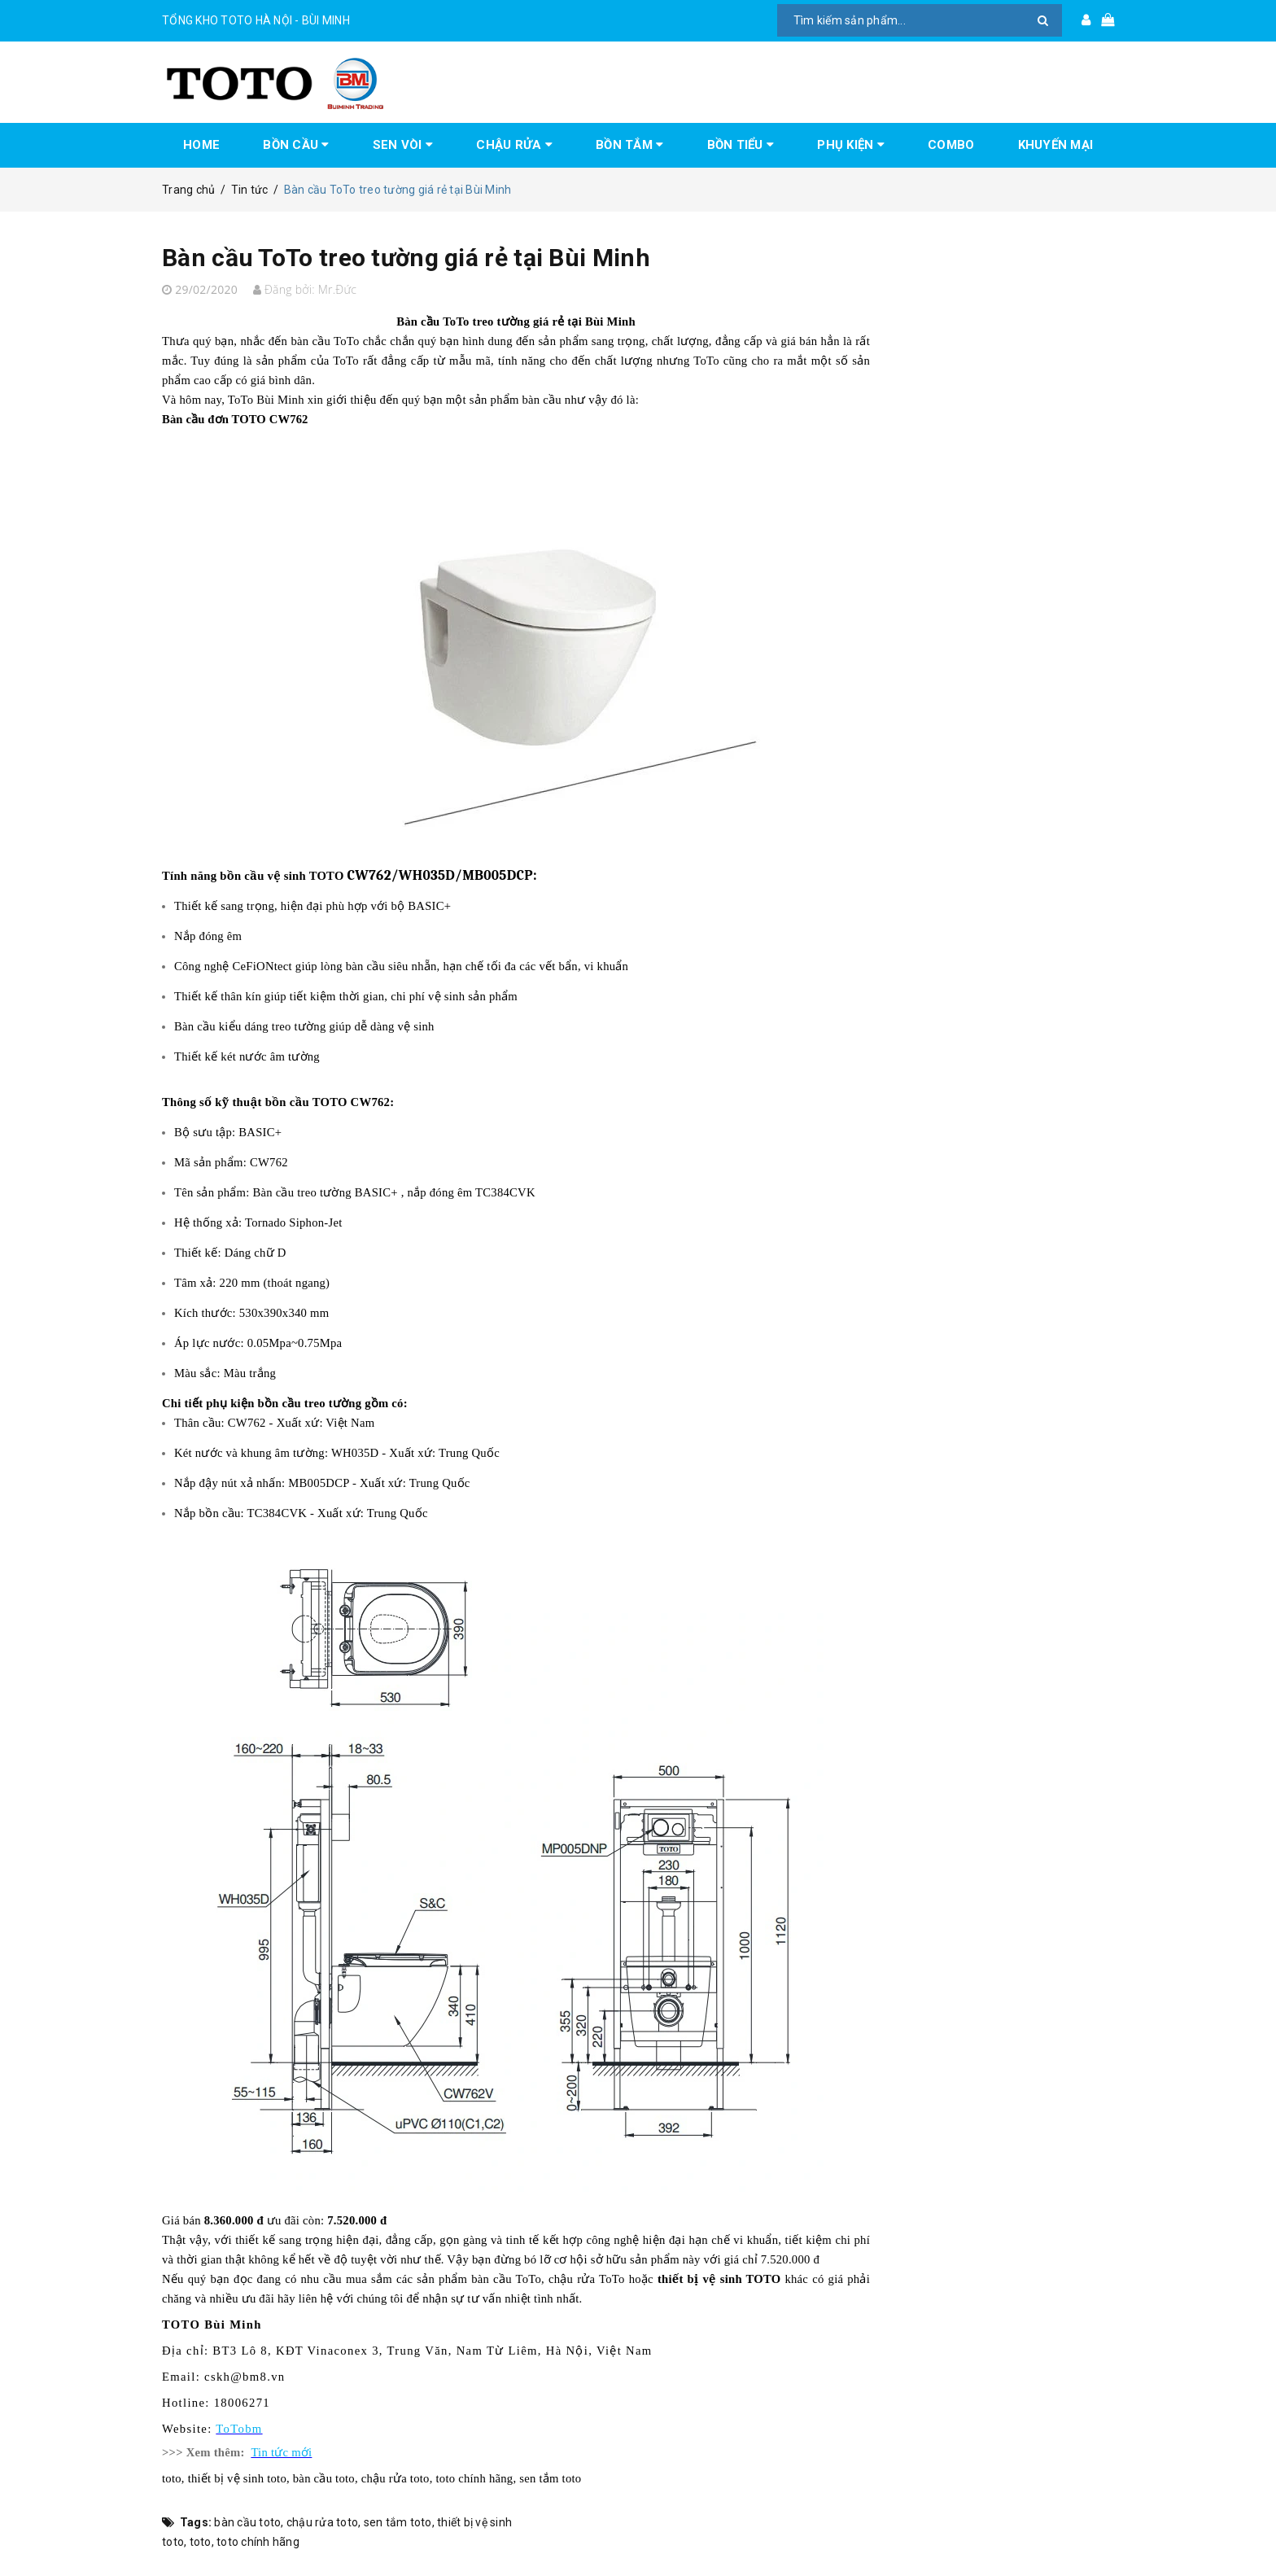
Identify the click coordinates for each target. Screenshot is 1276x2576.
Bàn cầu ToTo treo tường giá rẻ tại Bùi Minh (406, 257)
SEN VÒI (403, 145)
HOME (201, 145)
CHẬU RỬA (514, 145)
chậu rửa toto (322, 2522)
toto (201, 2541)
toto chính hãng (257, 2541)
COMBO (951, 145)
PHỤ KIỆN (851, 145)
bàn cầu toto (247, 2522)
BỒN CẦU (296, 145)
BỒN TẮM (629, 145)
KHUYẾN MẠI (1056, 145)
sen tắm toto (398, 2522)
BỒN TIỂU (741, 145)
